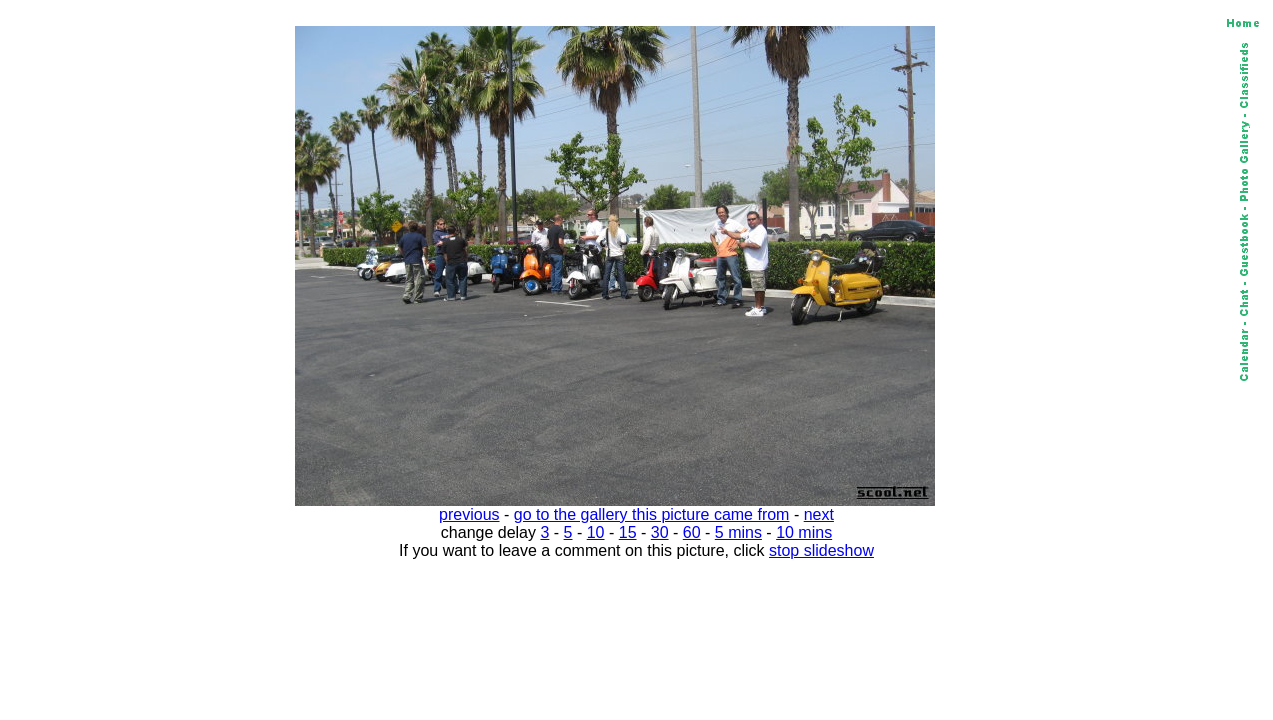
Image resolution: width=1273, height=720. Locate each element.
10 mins (804, 532)
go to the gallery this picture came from (652, 514)
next (819, 514)
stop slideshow (821, 550)
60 (692, 532)
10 (596, 532)
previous (469, 514)
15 (628, 532)
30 (660, 532)
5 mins (738, 532)
